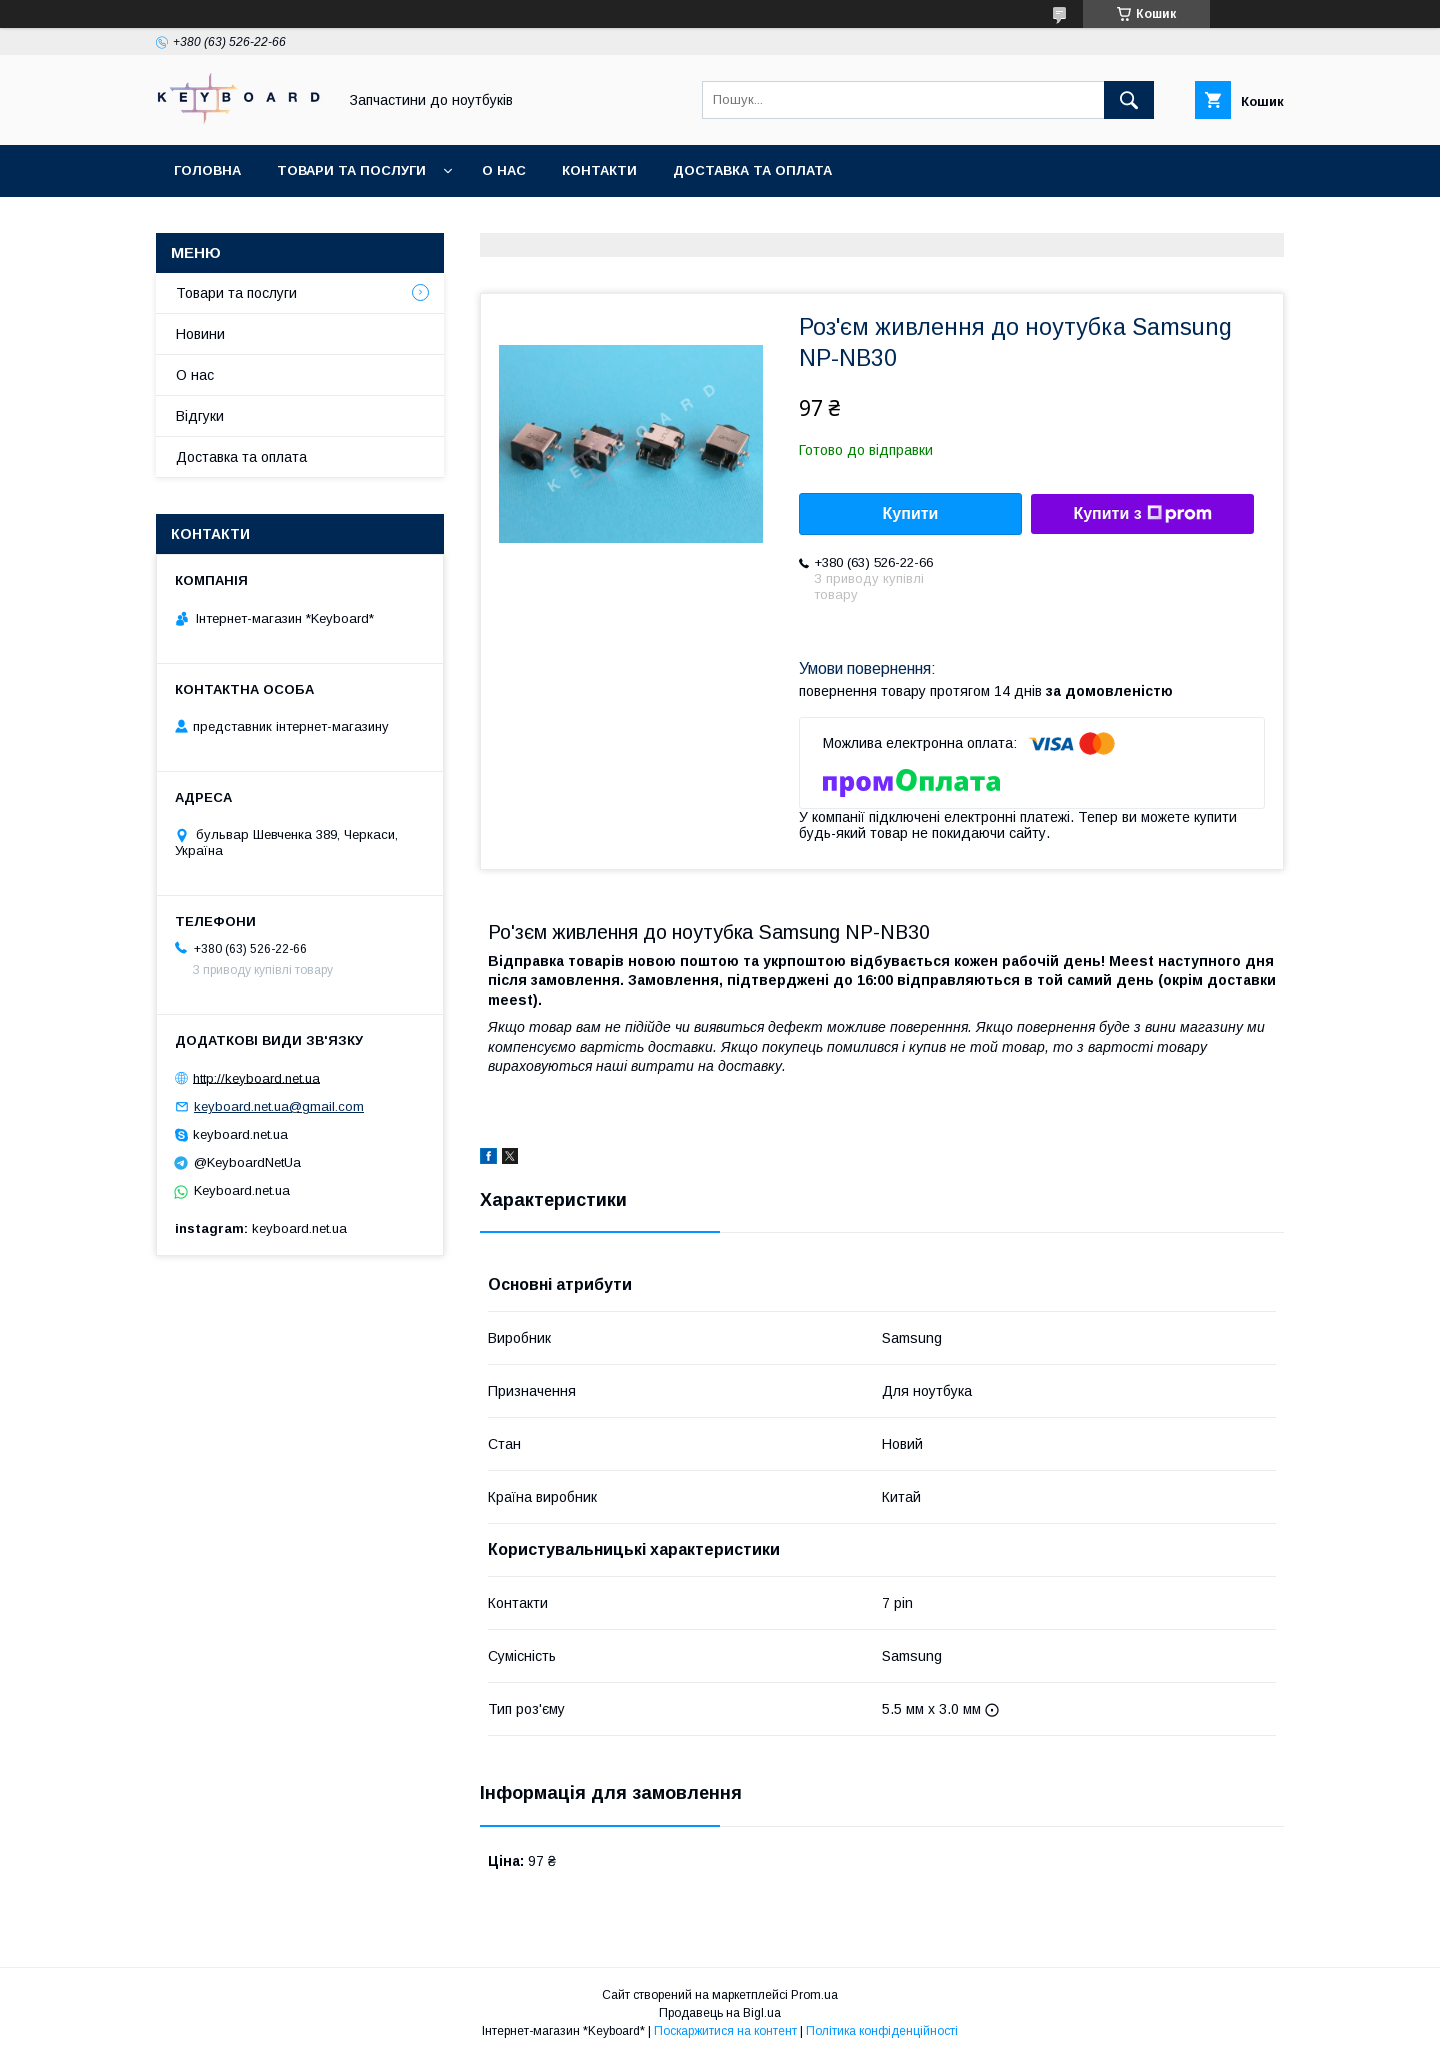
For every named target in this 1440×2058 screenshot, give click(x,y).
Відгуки (200, 416)
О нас (504, 170)
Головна (207, 170)
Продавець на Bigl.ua (720, 2013)
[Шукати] (1129, 100)
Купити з (1142, 514)
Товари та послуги (351, 170)
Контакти (599, 170)
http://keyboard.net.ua (256, 1077)
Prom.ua (814, 1995)
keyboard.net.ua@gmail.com (279, 1106)
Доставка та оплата (752, 170)
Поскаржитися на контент (725, 2031)
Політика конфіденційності (882, 2031)
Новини (200, 334)
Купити (911, 513)
